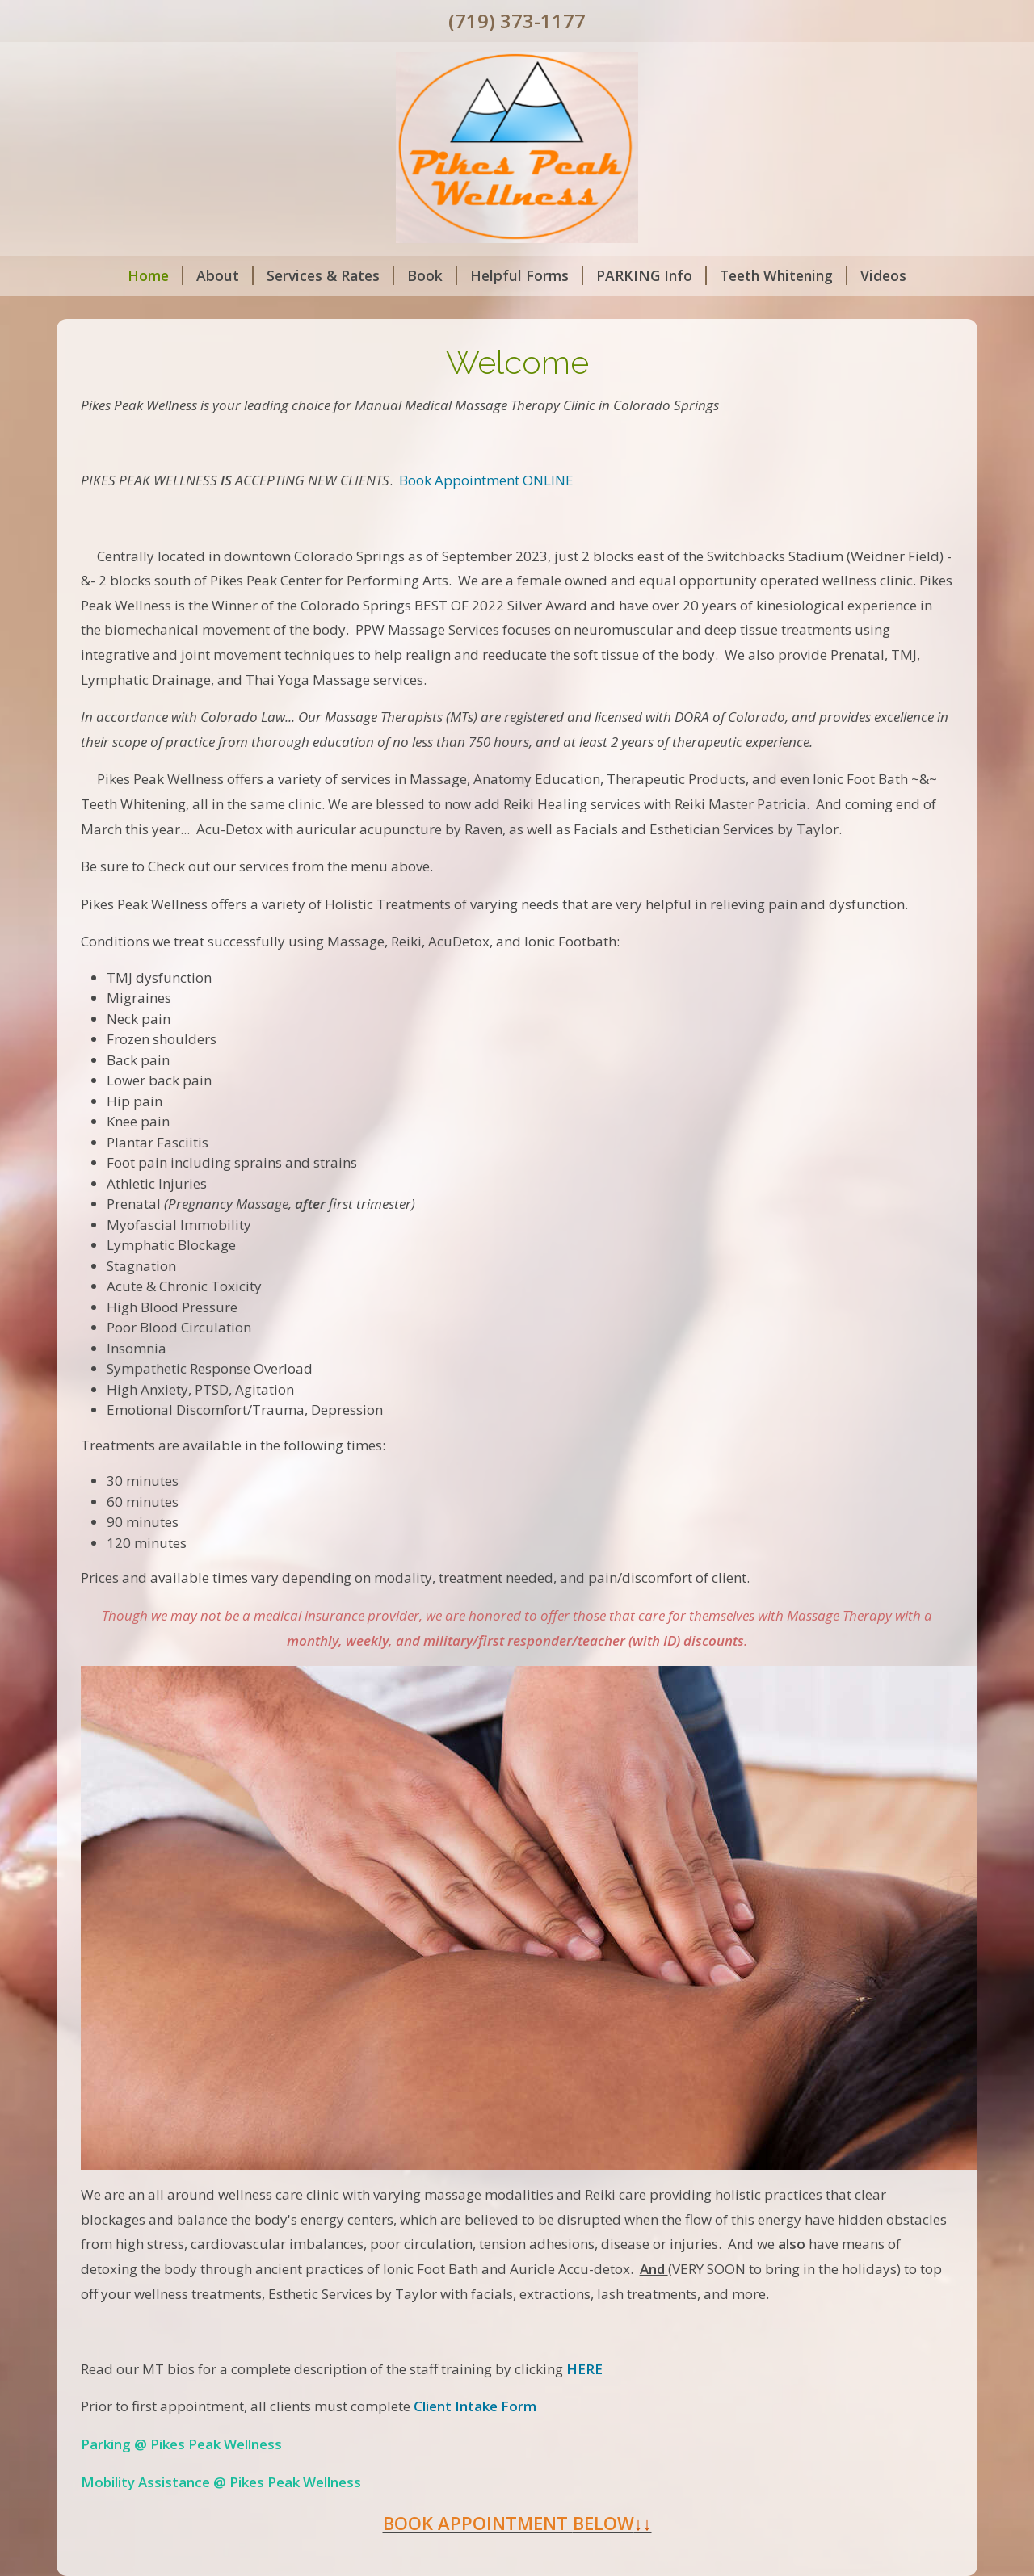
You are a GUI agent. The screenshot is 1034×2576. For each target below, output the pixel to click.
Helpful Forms (526, 275)
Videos (883, 275)
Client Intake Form (475, 2406)
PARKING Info (651, 275)
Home (155, 275)
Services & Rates (330, 275)
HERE (584, 2369)
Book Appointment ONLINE (486, 480)
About (225, 275)
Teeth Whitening (783, 275)
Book (432, 275)
